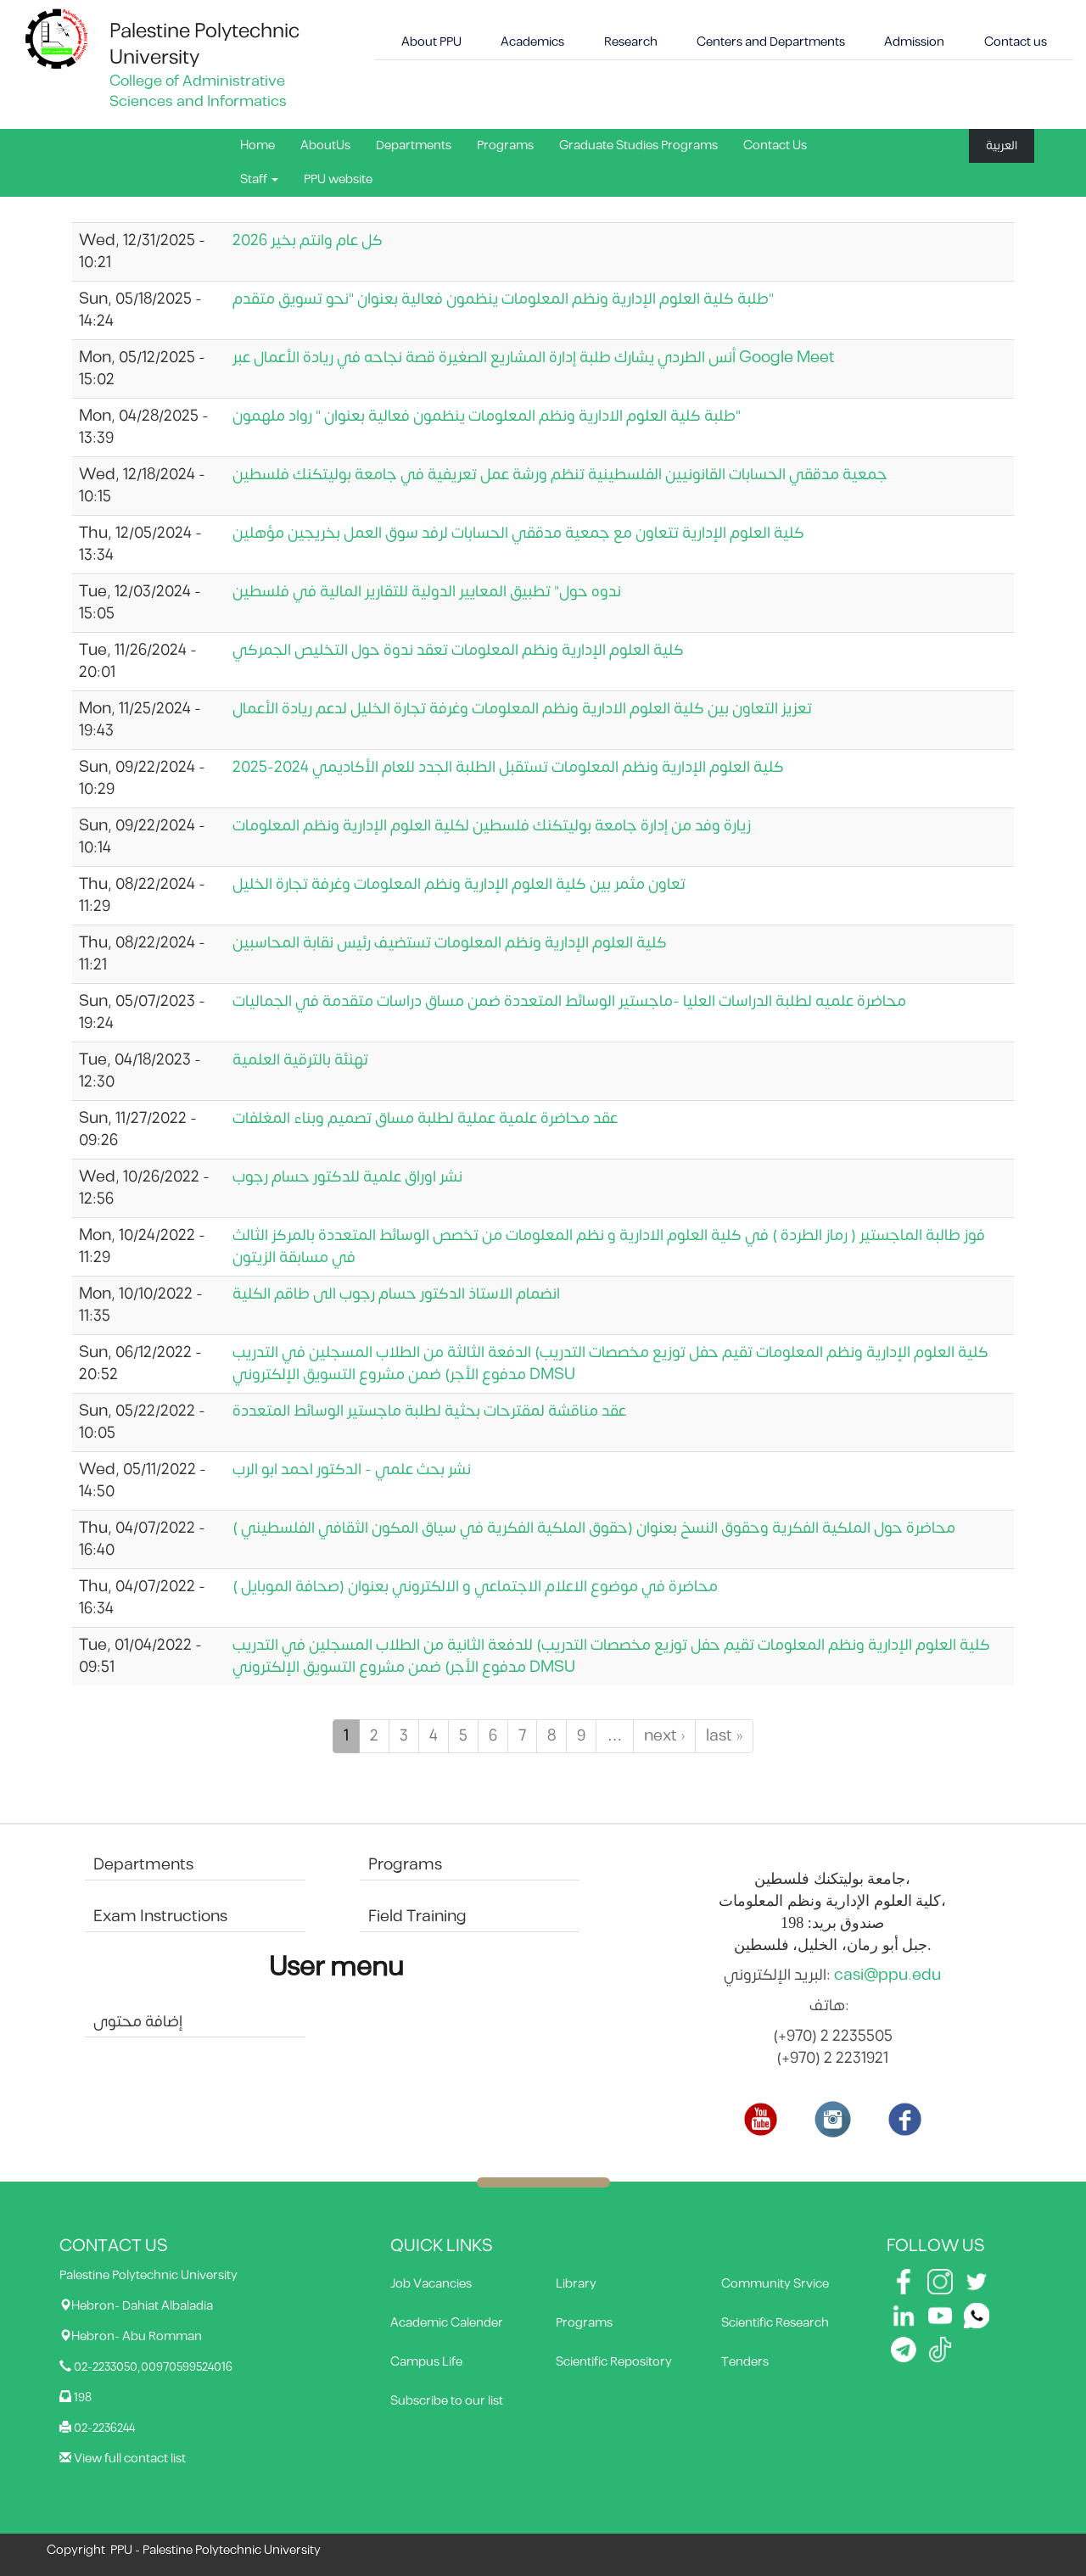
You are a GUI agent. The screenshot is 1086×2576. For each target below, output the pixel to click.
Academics (532, 42)
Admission (914, 42)
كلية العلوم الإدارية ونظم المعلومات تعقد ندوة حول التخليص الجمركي (458, 650)
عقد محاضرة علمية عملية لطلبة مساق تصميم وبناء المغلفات (425, 1118)
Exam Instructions (160, 1916)
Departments (413, 145)
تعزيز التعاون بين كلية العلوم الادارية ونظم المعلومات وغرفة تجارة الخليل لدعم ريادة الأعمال (522, 708)
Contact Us (775, 145)
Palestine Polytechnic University (204, 44)
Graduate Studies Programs (638, 145)
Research (631, 42)
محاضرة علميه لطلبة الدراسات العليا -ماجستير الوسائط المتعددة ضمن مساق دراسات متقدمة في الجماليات (569, 1001)
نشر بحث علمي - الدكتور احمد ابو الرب (351, 1469)
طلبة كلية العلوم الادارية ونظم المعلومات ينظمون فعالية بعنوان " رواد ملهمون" (486, 416)
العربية (1001, 145)
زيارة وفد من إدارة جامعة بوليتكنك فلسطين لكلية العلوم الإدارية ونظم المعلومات (491, 825)
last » (724, 1736)
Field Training (417, 1916)
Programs (505, 145)
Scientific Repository (614, 2362)
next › (664, 1736)
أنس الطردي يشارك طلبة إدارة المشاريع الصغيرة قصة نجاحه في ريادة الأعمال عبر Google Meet (533, 357)
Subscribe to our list (446, 2401)
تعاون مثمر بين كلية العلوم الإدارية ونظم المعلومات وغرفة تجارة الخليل (459, 884)
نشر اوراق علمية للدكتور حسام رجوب (347, 1177)
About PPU (431, 42)
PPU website (338, 179)
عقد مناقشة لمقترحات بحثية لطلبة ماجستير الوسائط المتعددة (429, 1411)
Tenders (745, 2362)
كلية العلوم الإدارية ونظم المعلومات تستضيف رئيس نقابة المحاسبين (449, 942)
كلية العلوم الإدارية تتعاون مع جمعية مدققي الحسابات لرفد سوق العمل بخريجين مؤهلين (518, 533)
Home (257, 145)
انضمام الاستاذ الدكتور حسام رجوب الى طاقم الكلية (396, 1294)
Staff (259, 179)
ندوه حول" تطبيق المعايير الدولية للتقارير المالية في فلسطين (426, 591)
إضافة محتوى (137, 2021)
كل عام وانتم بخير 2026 (307, 240)
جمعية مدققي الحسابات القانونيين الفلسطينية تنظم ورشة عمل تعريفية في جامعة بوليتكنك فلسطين (559, 474)
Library (576, 2284)
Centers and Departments (771, 42)
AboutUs (325, 145)
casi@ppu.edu (887, 1975)
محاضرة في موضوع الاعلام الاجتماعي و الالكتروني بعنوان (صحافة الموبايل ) (475, 1586)
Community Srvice (775, 2284)
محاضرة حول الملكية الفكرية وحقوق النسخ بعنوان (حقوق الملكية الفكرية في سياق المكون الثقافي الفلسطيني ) (593, 1528)
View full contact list (130, 2458)
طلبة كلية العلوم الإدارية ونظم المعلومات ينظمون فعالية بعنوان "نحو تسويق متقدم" (503, 299)
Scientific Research (775, 2323)
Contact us (1015, 42)
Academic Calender (446, 2323)
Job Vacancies (431, 2284)
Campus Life (426, 2362)
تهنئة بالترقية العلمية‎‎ (300, 1060)
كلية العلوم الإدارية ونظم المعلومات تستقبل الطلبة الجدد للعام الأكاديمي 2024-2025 (508, 767)
